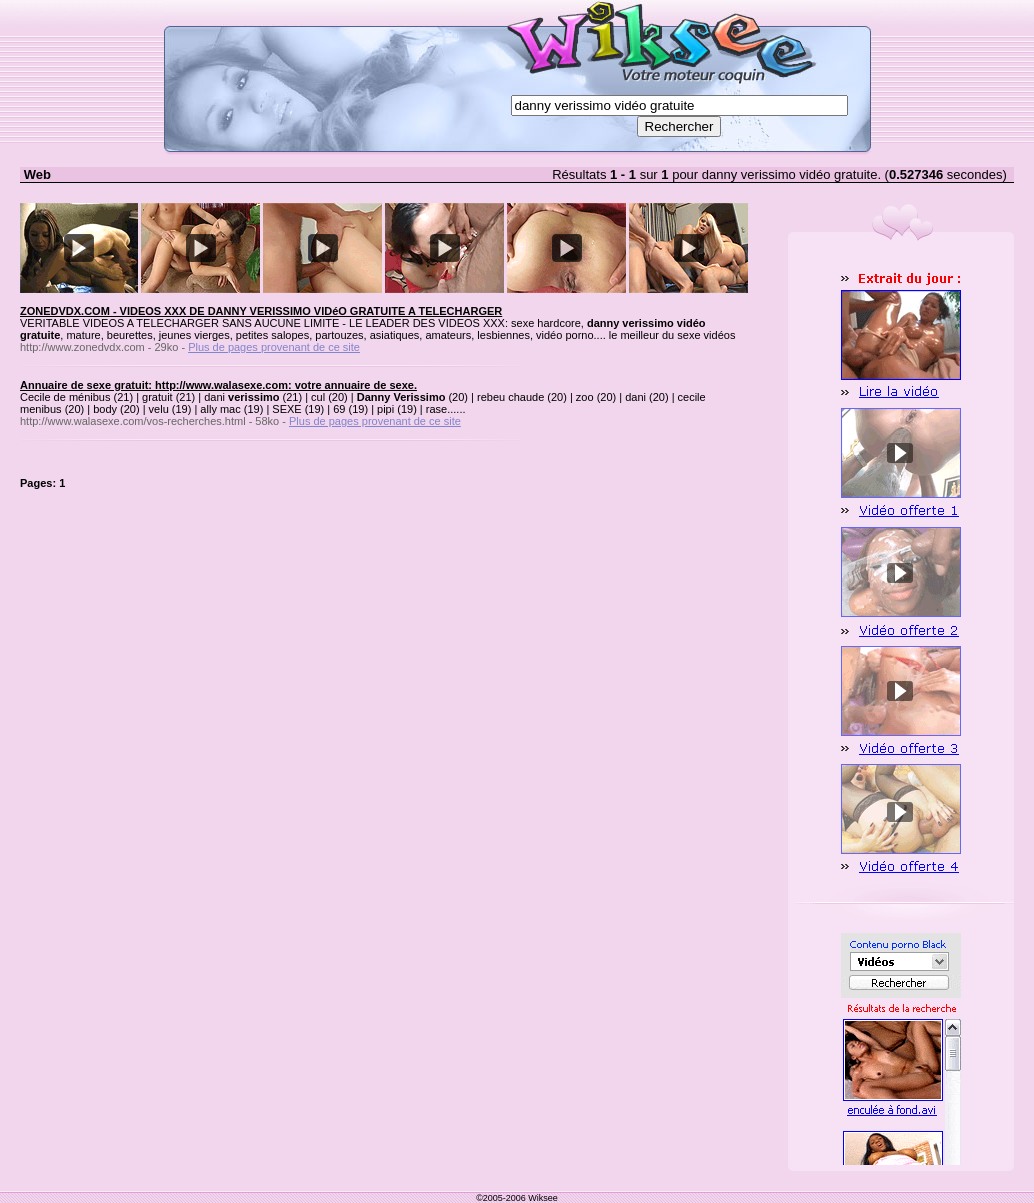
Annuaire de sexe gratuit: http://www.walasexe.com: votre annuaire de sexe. (218, 385)
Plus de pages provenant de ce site (274, 347)
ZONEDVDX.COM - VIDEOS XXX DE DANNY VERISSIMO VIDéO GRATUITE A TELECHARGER (261, 311)
